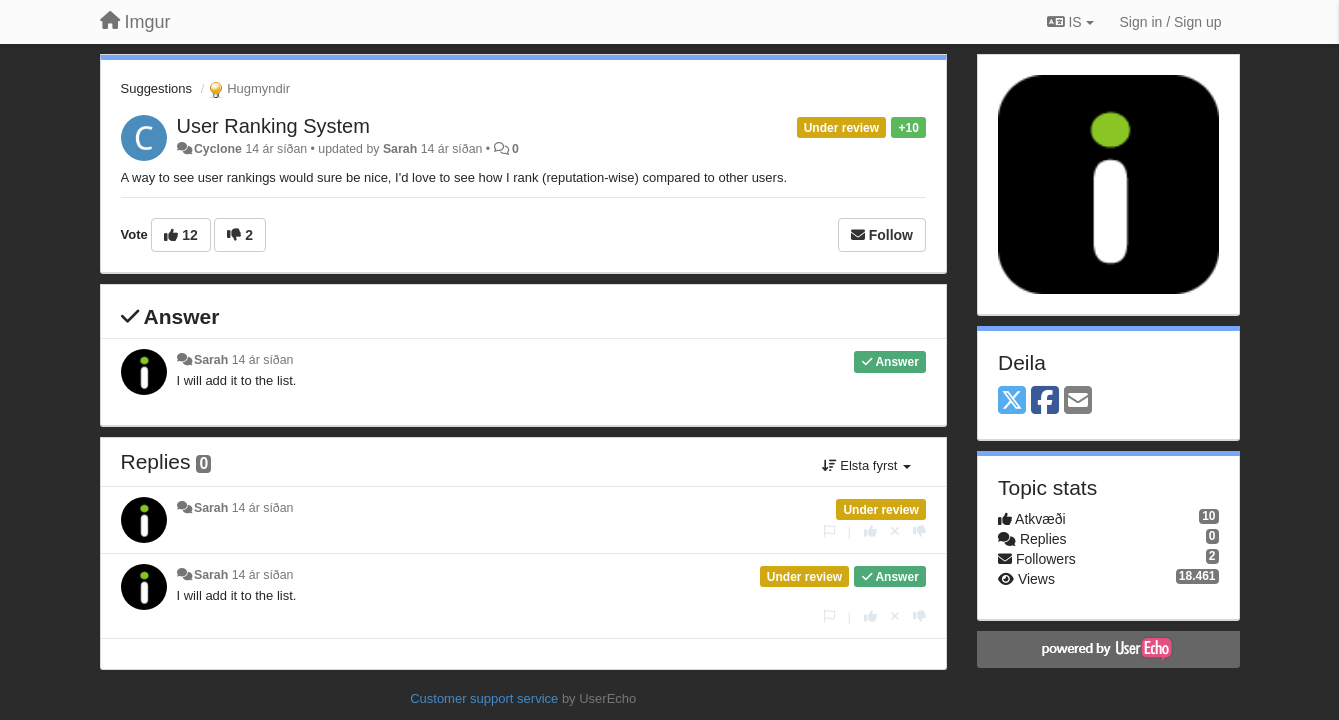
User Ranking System (273, 126)
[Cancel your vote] (895, 531)
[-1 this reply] (919, 531)
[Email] (1078, 401)
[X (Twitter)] (1012, 401)
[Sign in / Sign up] (1171, 22)
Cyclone (218, 149)
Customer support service (484, 698)
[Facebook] (1045, 401)
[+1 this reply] (870, 531)
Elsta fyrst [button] (866, 465)
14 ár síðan (263, 360)
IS (1070, 22)
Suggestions (157, 88)
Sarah (400, 149)
